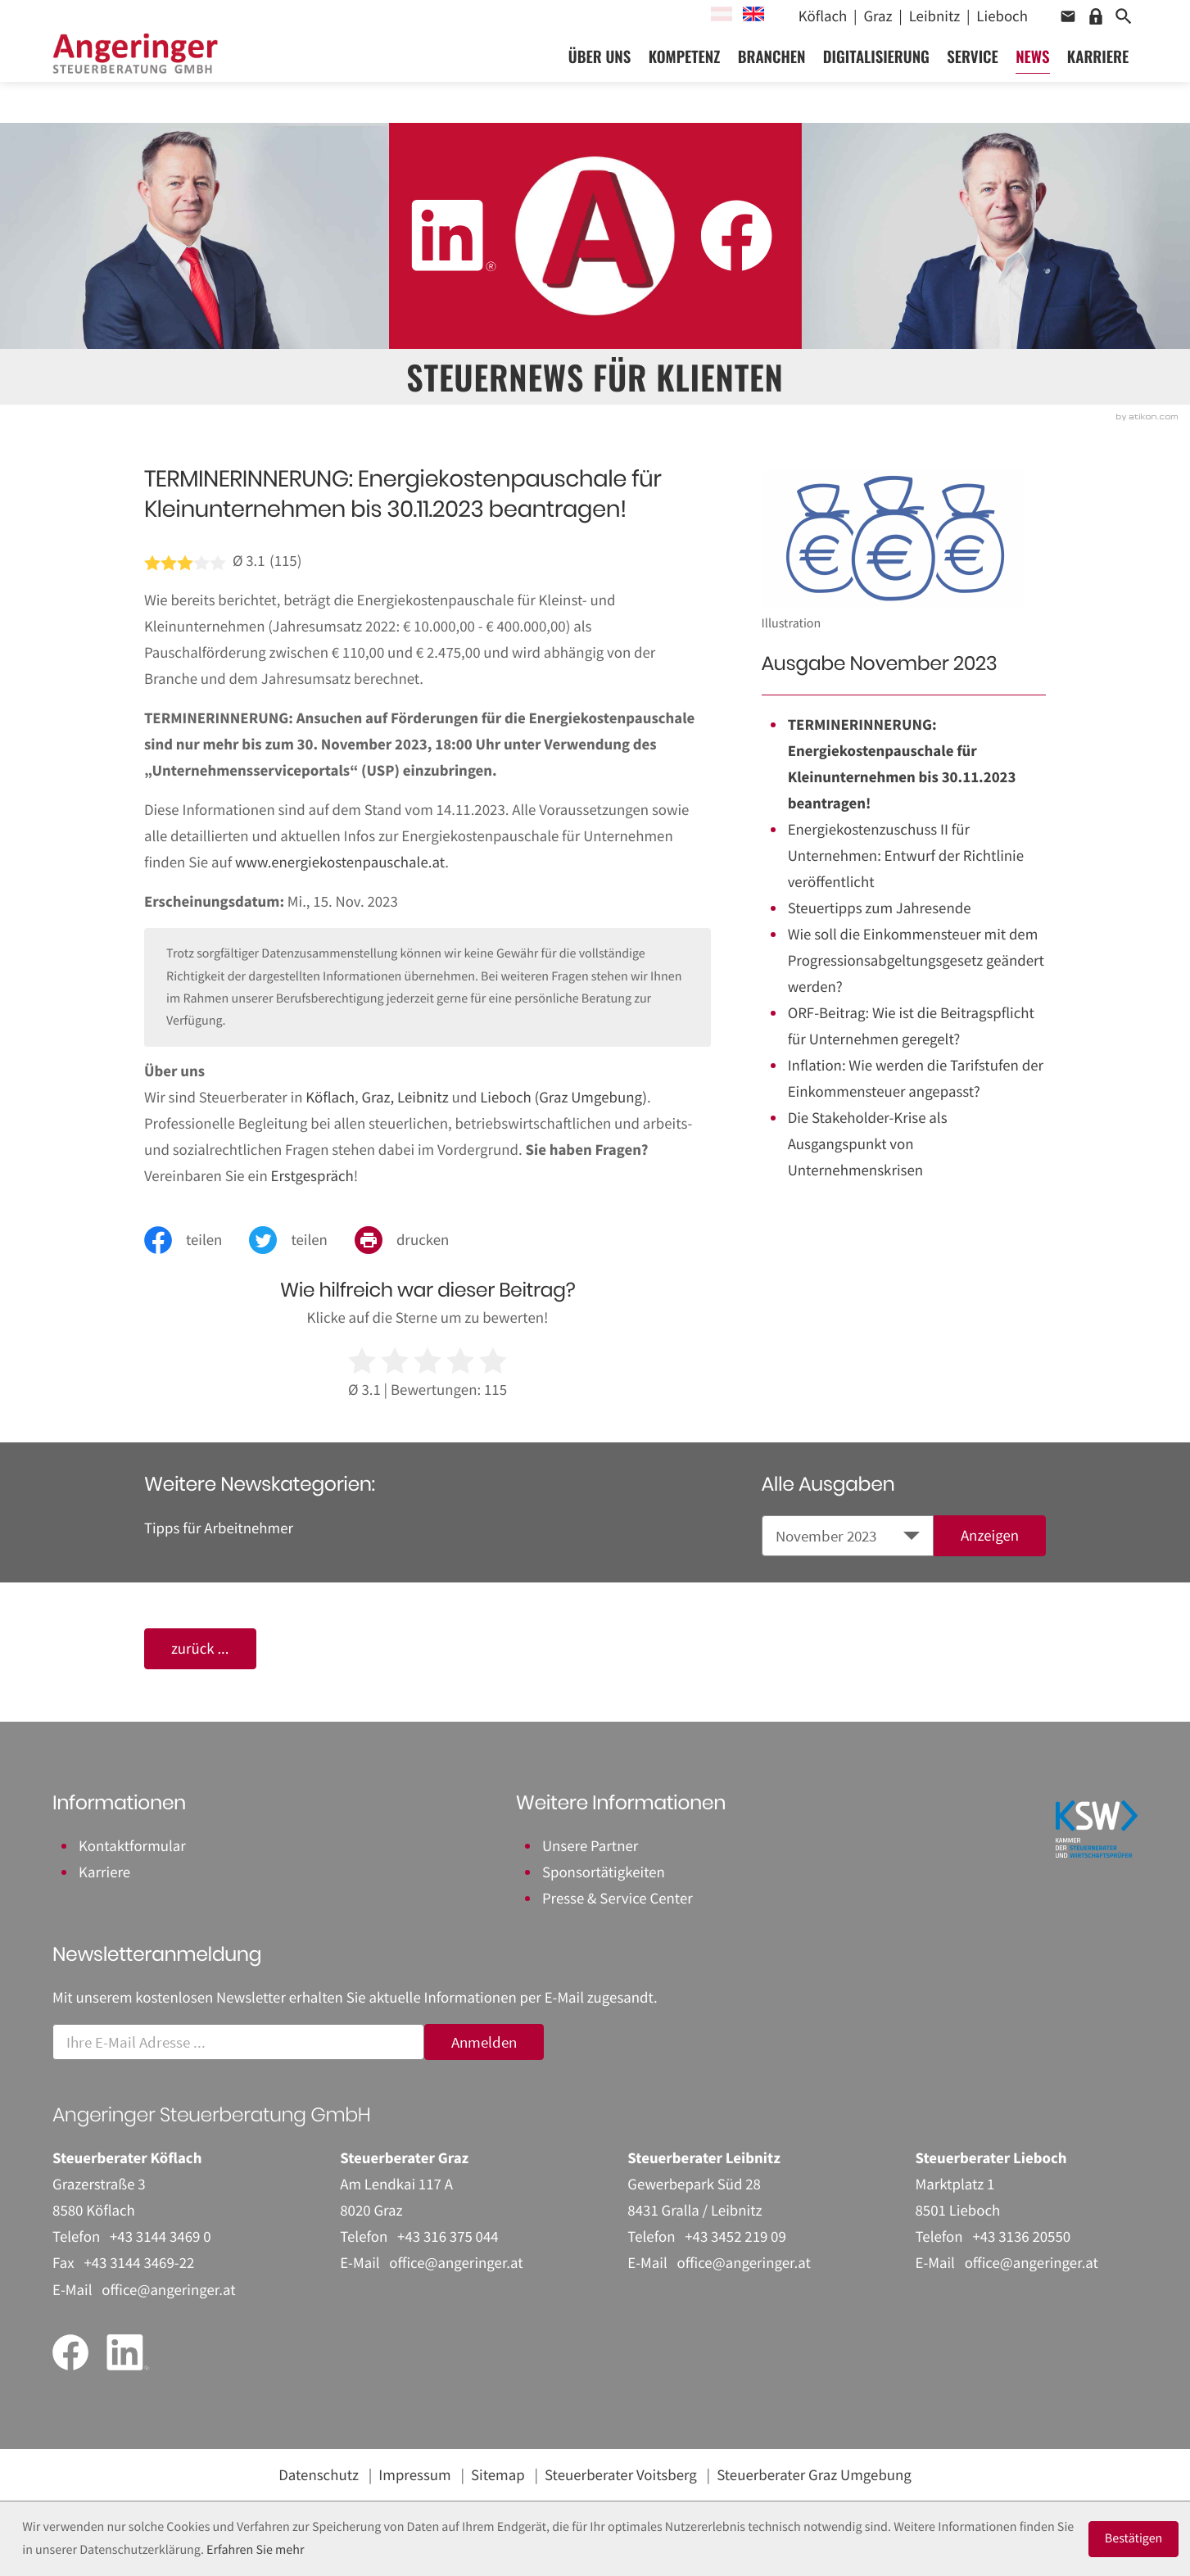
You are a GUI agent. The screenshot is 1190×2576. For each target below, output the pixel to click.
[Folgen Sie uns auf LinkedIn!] (453, 235)
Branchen (772, 75)
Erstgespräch (311, 1176)
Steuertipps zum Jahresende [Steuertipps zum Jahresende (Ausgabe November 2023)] (879, 908)
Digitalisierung (876, 75)
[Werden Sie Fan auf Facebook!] (736, 235)
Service (972, 75)
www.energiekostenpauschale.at (340, 862)
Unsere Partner (590, 1846)
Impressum (414, 2475)
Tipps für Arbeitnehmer (218, 1528)
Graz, (377, 1097)
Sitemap (498, 2475)
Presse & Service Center (617, 1898)
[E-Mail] (238, 2042)
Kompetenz (685, 75)
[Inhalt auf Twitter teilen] (302, 1240)
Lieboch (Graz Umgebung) (563, 1097)
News (1032, 75)
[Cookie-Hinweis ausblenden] (1133, 2539)
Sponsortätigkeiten (603, 1872)
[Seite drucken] (415, 1240)
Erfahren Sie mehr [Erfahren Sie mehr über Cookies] (255, 2550)
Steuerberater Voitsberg (621, 2475)
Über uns (599, 75)
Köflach (330, 1097)
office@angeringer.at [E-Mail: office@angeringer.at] (168, 2290)
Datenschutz (318, 2475)
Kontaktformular (132, 1846)
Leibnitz (423, 1097)
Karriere (1098, 75)
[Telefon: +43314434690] (160, 2237)
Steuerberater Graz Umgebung (814, 2475)
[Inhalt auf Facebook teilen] (197, 1240)
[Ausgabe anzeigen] (990, 1535)
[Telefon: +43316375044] (448, 2237)
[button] (1068, 16)
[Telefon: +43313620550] (1021, 2237)
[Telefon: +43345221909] (735, 2237)
